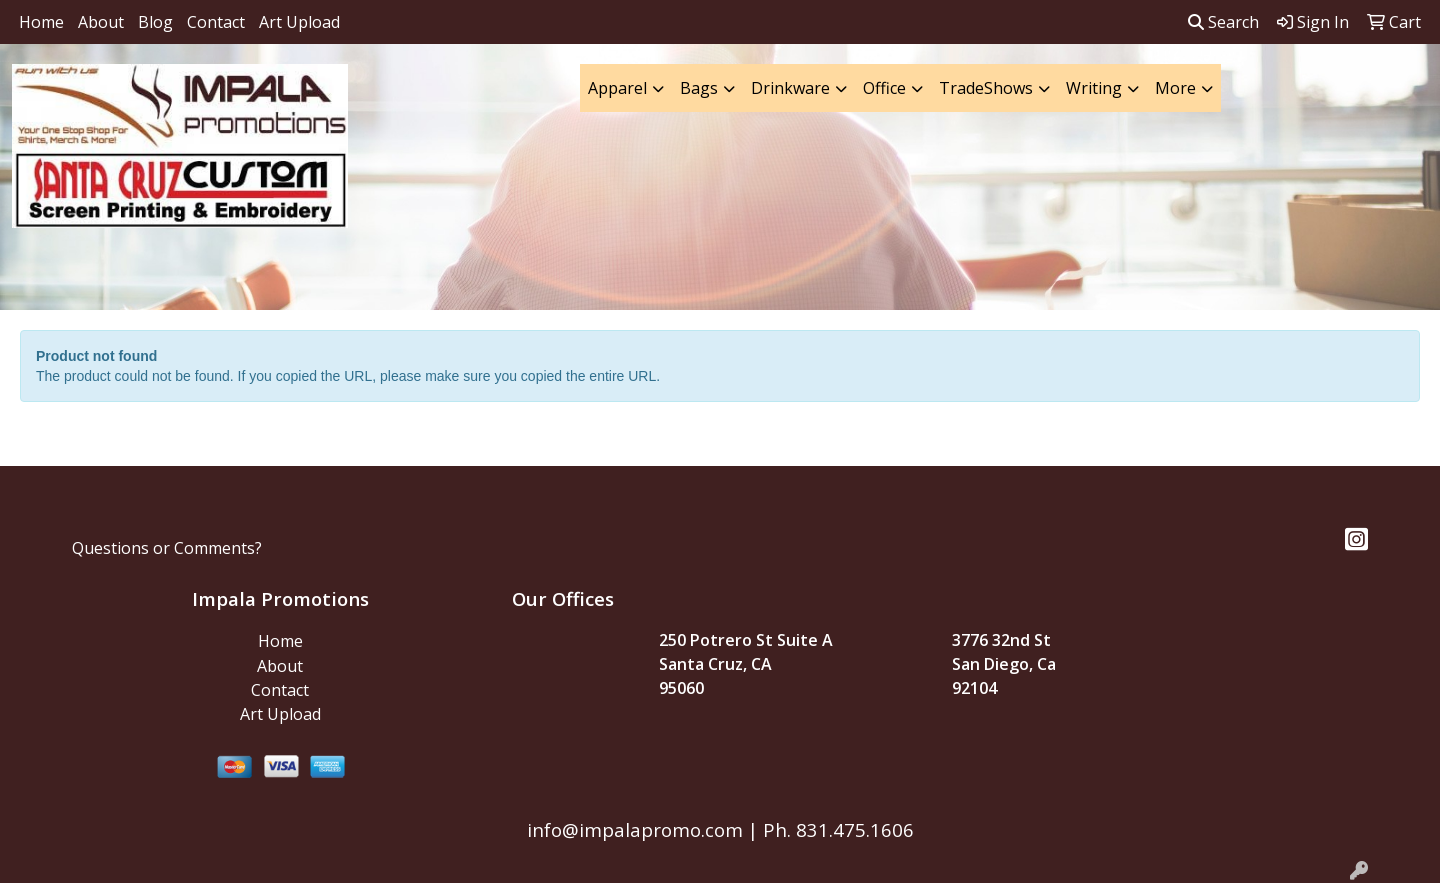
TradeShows (986, 88)
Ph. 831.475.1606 (836, 829)
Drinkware (790, 88)
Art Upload (299, 22)
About (101, 22)
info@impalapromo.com (635, 829)
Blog (155, 22)
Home (41, 22)
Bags (699, 88)
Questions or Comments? (167, 548)
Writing (1094, 88)
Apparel (617, 88)
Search (1223, 22)
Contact (216, 22)
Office (884, 88)
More (1175, 88)
